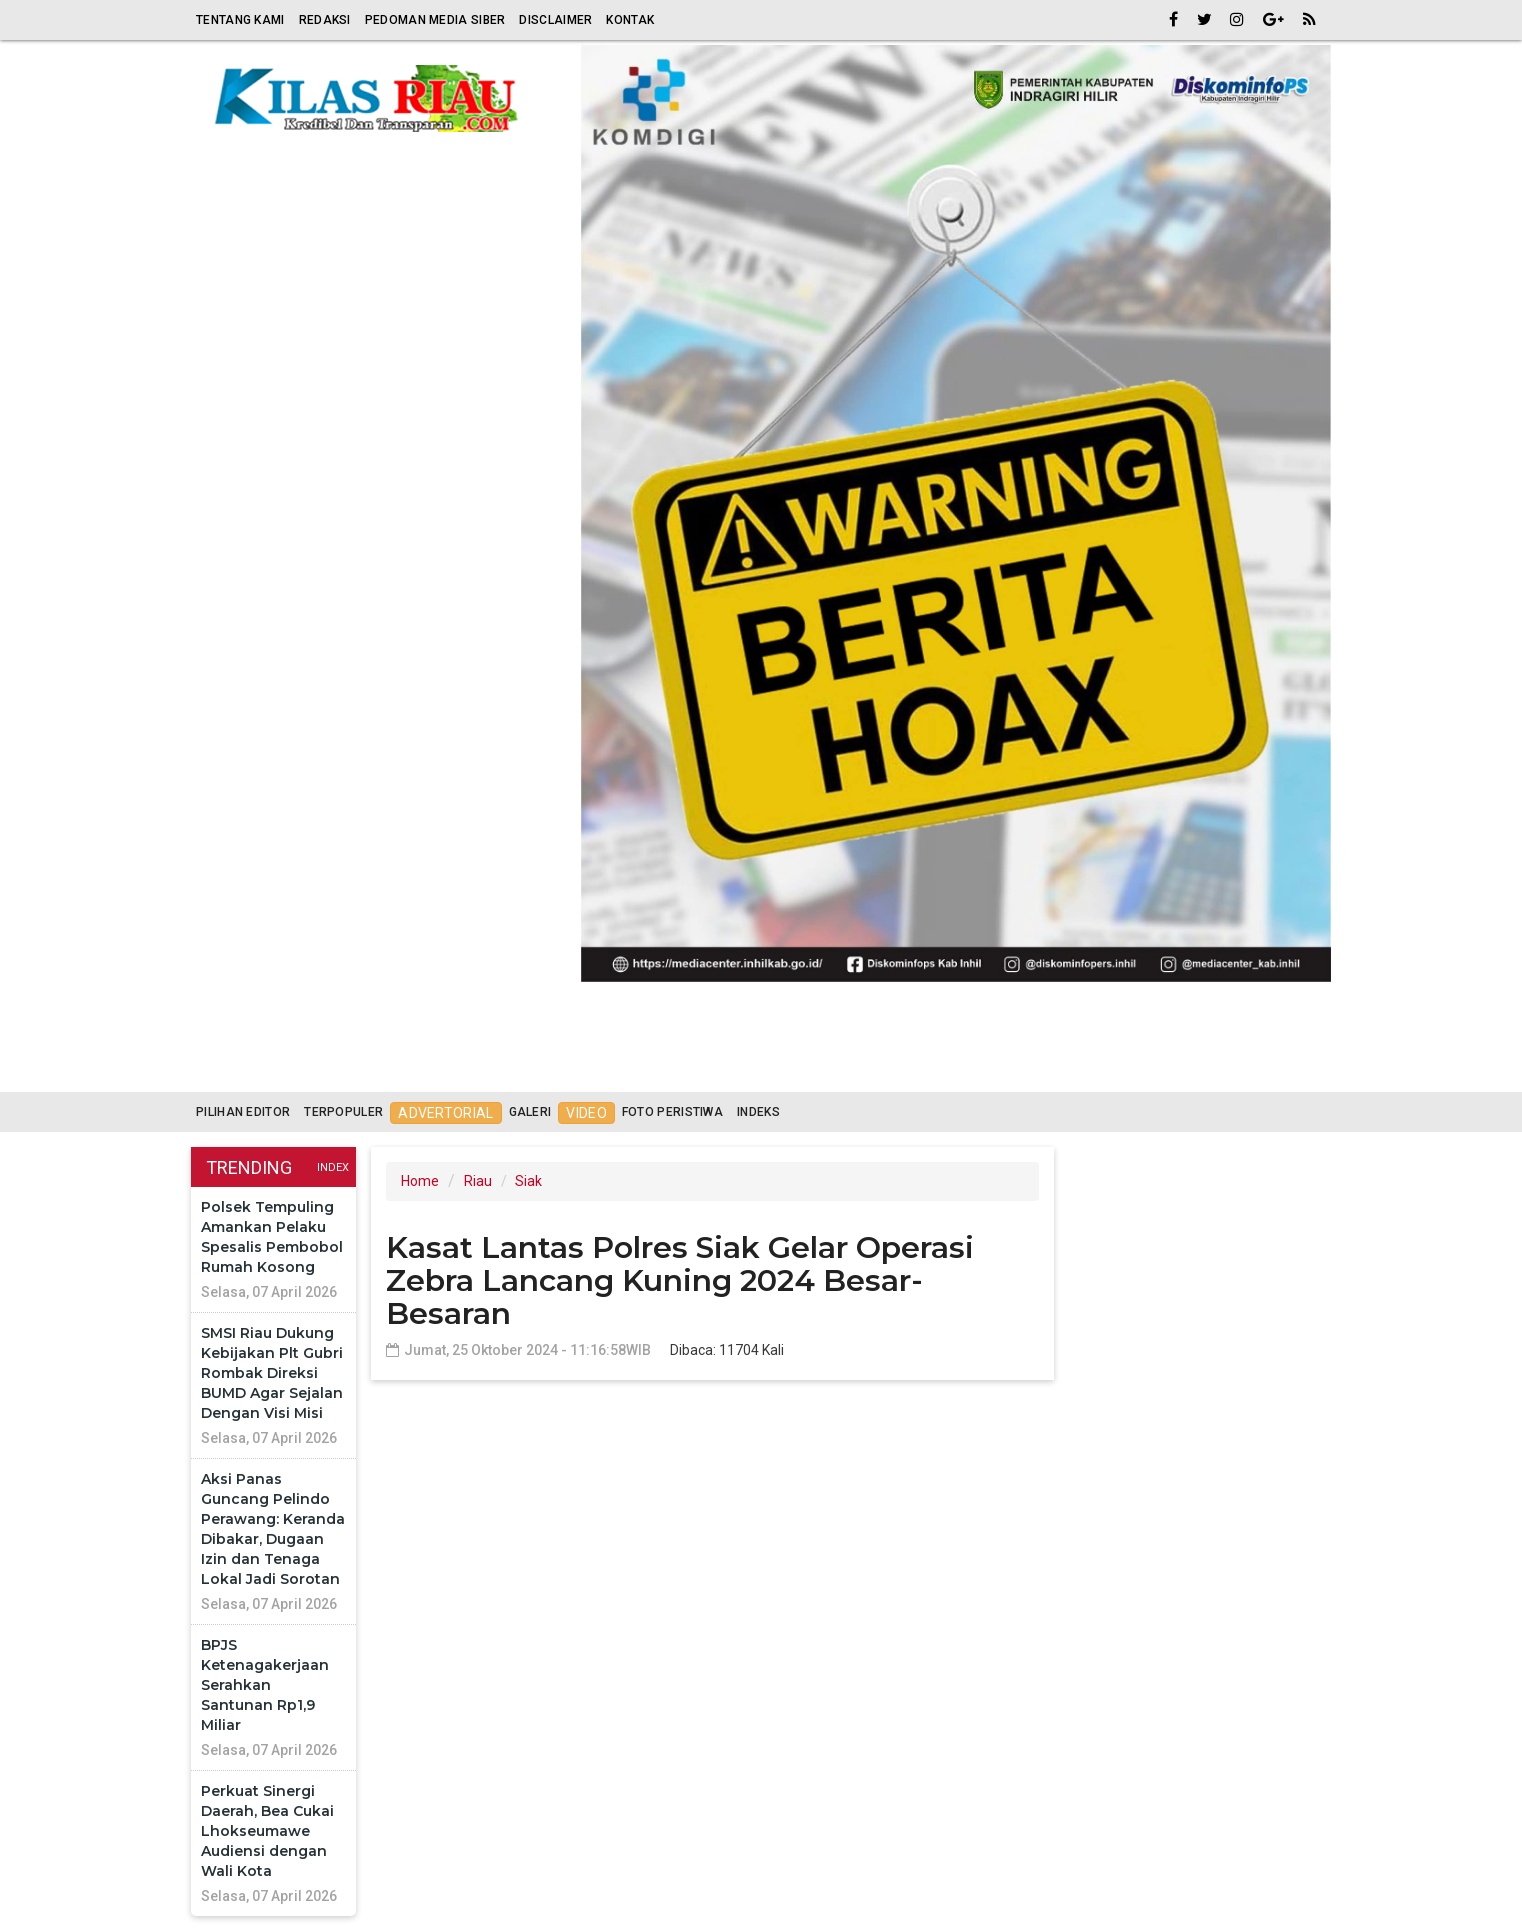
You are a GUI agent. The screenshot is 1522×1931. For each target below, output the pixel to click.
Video (586, 1113)
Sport (763, 1067)
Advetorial (1089, 1067)
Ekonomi (485, 1067)
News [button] (970, 1068)
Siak (528, 1181)
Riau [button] (307, 1068)
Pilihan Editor (243, 1112)
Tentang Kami (240, 20)
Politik (584, 1067)
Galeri (530, 1112)
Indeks (758, 1112)
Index (333, 1167)
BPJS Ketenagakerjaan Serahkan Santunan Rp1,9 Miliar (265, 1685)
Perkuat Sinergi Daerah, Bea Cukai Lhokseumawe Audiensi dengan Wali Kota (267, 1831)
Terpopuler (343, 1112)
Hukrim (676, 1067)
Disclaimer (555, 20)
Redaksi (325, 20)
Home (226, 1067)
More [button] (1192, 1068)
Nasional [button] (861, 1068)
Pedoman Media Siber (435, 20)
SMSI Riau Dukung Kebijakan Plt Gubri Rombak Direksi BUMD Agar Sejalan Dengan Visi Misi (272, 1373)
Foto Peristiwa (672, 1112)
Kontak (630, 20)
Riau (478, 1181)
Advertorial (445, 1113)
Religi (394, 1067)
